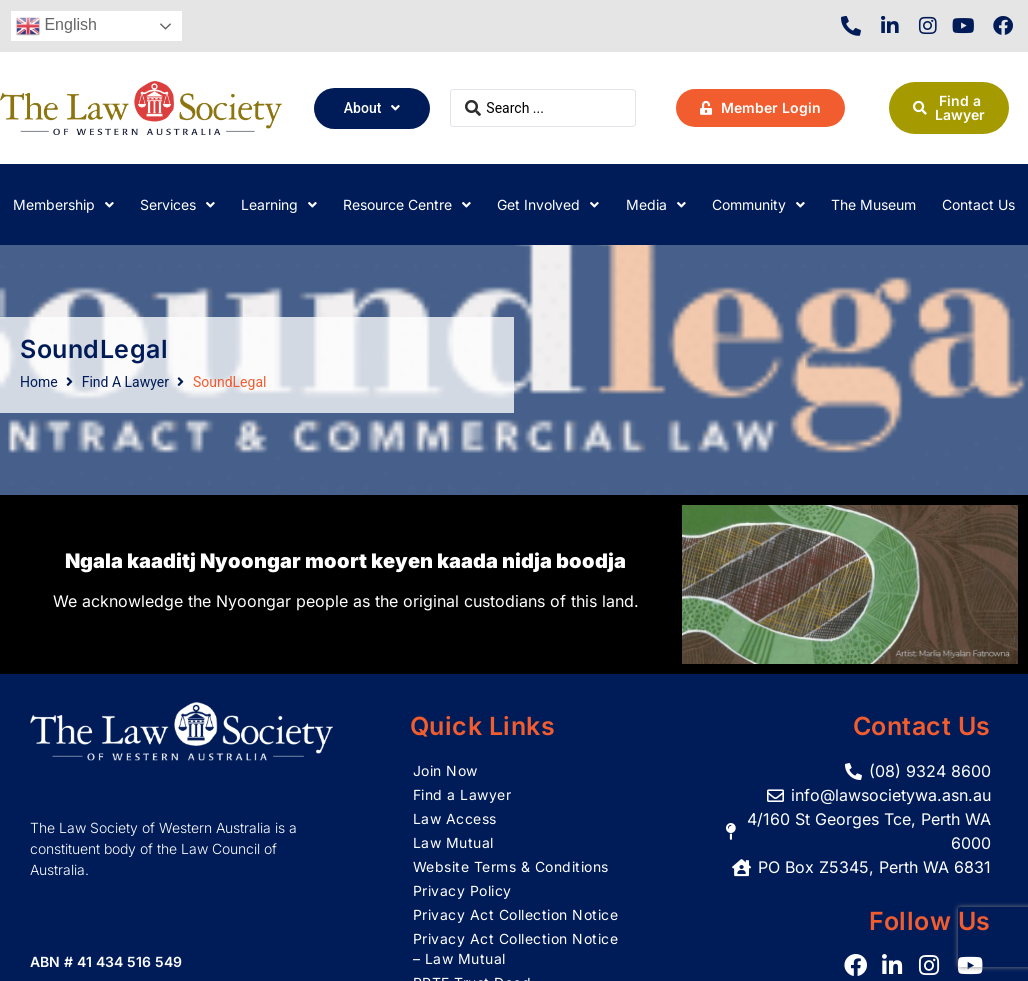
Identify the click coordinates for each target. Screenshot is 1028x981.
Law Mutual (453, 842)
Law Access (455, 818)
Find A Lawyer (125, 382)
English (56, 26)
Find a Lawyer (462, 794)
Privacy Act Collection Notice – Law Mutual (516, 948)
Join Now (445, 770)
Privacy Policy (462, 890)
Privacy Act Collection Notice (516, 914)
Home (39, 382)
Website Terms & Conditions (511, 866)
